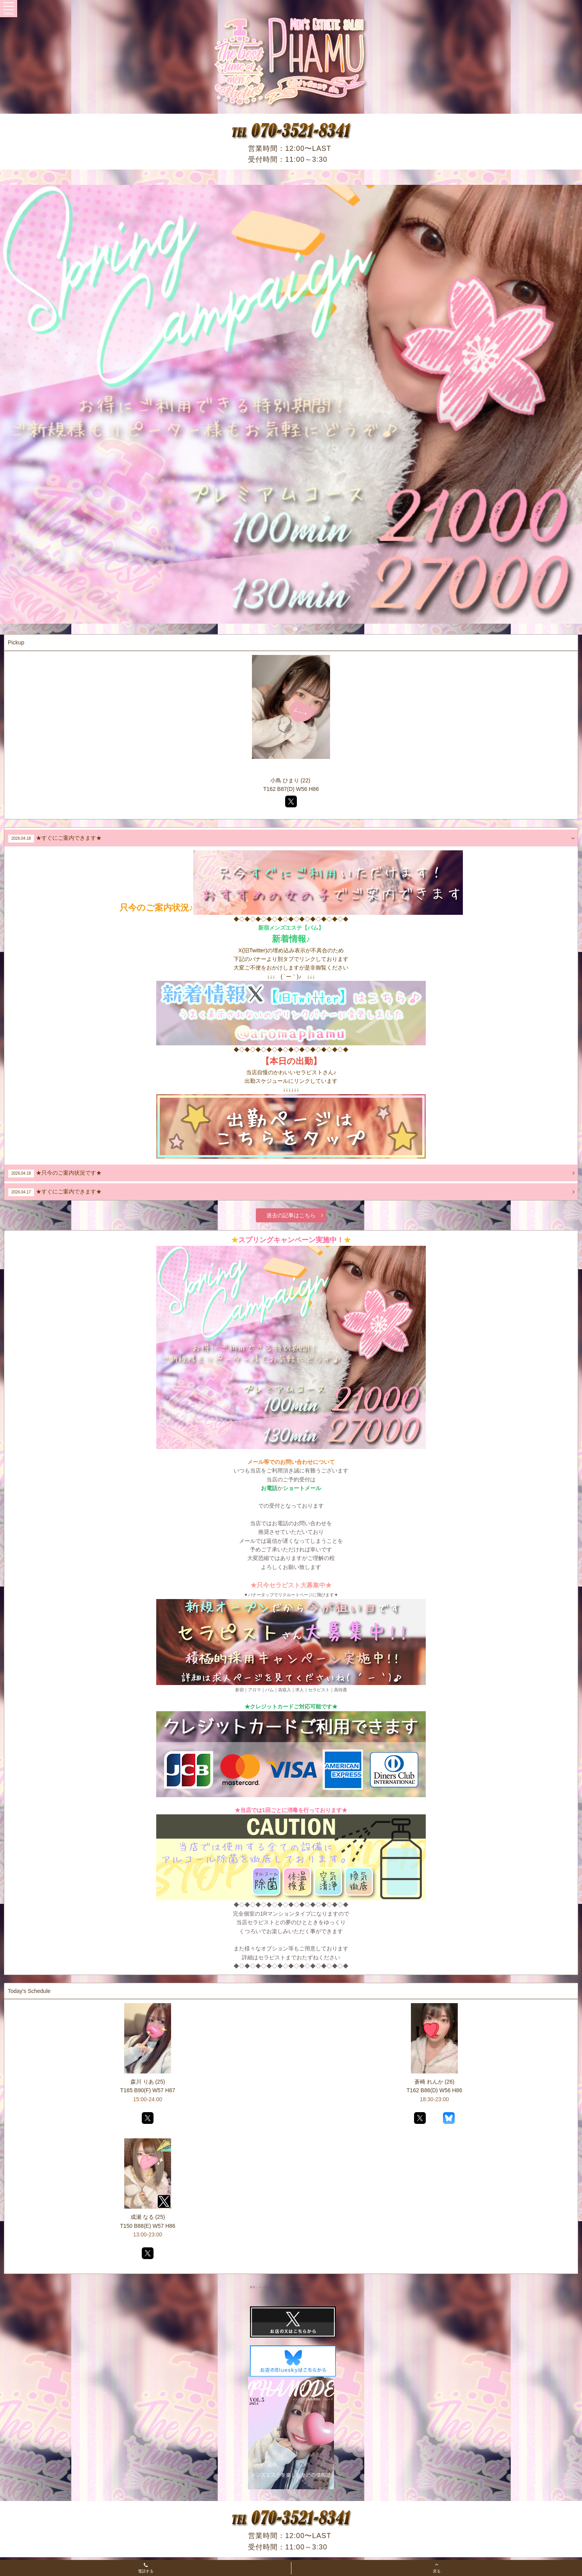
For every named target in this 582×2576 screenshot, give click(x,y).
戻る (437, 2567)
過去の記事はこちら (294, 1215)
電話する (146, 2568)
